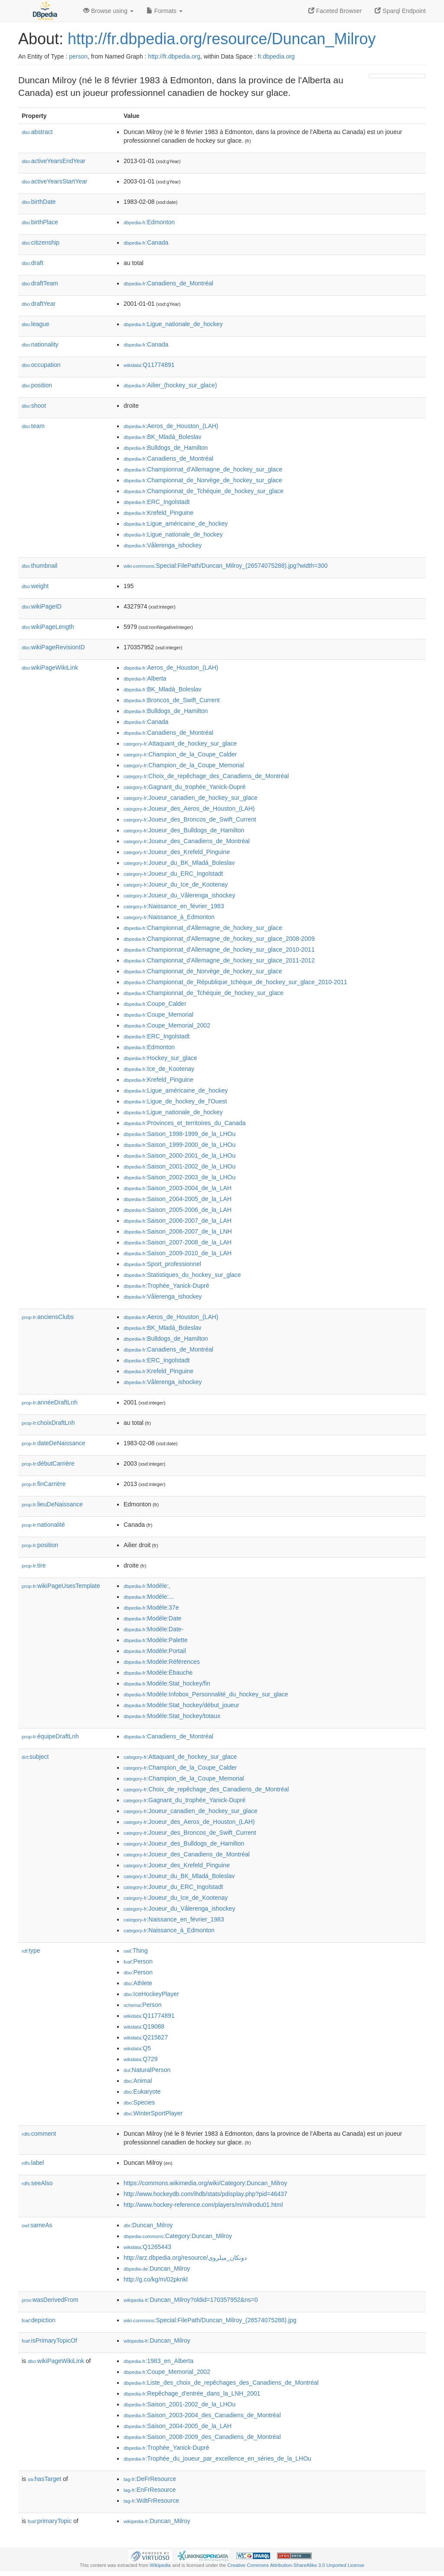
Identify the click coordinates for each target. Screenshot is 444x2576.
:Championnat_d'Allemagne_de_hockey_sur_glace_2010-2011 (219, 949)
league (35, 324)
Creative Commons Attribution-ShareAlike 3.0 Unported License (295, 2565)
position (37, 385)
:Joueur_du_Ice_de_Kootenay (176, 884)
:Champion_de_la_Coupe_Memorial (184, 765)
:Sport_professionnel (162, 1263)
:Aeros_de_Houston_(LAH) (171, 425)
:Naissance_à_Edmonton (169, 916)
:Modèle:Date (153, 1618)
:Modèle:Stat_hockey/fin (167, 1683)
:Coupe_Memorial (158, 1014)
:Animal (138, 2080)
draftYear (39, 303)
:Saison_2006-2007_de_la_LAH (178, 1220)
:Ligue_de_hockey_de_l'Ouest (175, 1101)
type (31, 1950)
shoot (34, 405)
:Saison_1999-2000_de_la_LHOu (179, 1144)
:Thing (136, 1950)
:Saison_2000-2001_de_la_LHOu (179, 1155)
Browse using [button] (108, 10)
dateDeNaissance (53, 1443)
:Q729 (141, 2059)
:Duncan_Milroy (148, 2225)
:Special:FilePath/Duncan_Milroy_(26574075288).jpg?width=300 (226, 565)
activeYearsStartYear (55, 181)
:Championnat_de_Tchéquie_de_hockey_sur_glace (204, 491)
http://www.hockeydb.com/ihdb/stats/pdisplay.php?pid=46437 (205, 2193)
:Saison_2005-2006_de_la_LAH (178, 1209)
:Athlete (138, 1983)
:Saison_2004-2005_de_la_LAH (178, 1198)
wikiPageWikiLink (50, 667)
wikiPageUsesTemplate (61, 1585)
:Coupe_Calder (155, 1003)
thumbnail (39, 565)
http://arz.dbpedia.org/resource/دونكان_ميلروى (185, 2257)
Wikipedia (160, 2565)
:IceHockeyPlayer (151, 1993)
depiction (39, 2320)
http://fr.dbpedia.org (174, 56)
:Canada (146, 242)
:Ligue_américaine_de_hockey (176, 523)
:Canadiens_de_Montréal (168, 283)
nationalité (43, 1524)
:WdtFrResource (151, 2500)
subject (35, 1756)
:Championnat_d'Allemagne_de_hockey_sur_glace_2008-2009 (219, 938)
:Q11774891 (149, 364)
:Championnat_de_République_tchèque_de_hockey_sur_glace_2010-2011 (235, 982)
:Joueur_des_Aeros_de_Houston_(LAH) (189, 808)
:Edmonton (149, 222)
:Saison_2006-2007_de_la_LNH (178, 1231)
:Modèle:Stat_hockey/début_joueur (181, 1705)
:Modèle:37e (151, 1607)
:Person (138, 1961)
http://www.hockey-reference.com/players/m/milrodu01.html (203, 2204)
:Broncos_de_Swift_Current (172, 700)
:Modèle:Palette (156, 1640)
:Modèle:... (149, 1596)
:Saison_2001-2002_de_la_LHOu (179, 1166)
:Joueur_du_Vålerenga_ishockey (179, 895)
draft (32, 262)
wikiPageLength (48, 626)
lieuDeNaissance (52, 1504)
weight (35, 586)
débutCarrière (48, 1463)
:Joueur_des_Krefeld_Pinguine (177, 851)
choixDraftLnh (48, 1422)
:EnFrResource (150, 2489)
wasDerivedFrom (50, 2299)
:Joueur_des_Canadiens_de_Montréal (187, 841)
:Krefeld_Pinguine (158, 512)
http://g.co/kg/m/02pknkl (156, 2279)
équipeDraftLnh (50, 1736)
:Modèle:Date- (153, 1629)
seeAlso (37, 2183)
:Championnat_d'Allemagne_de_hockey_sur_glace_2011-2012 (219, 960)
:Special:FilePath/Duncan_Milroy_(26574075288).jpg (210, 2320)
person (78, 56)
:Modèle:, (147, 1585)
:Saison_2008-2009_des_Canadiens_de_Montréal (202, 2436)
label (33, 2162)
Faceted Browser (335, 10)
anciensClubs (48, 1316)
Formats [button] (165, 10)
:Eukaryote (142, 2091)
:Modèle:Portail (155, 1650)
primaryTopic (50, 2520)
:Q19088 (144, 2026)
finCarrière (43, 1483)
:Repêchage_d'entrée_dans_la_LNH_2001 (192, 2393)
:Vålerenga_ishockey (163, 545)
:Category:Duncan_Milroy (178, 2235)
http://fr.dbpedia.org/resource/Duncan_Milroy (221, 39)
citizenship (40, 242)
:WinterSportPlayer (153, 2113)
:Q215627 (146, 2037)
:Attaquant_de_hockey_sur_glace (180, 743)
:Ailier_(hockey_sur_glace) (170, 385)
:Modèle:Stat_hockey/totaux (172, 1715)
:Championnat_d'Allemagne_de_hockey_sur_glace (203, 469)
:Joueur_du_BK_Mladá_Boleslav (179, 862)
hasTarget (44, 2478)
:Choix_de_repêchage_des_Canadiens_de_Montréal (206, 775)
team (33, 425)
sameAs (37, 2225)
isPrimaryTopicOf (49, 2340)
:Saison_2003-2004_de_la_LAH (178, 1188)
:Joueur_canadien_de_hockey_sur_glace (191, 797)
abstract (37, 131)
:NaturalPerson (147, 2069)
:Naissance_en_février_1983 (174, 906)
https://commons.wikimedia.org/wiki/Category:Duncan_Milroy (205, 2183)
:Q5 (137, 2048)
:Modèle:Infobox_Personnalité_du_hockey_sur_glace (206, 1694)
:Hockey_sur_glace (160, 1057)
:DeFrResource (150, 2478)
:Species (139, 2102)
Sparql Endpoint (400, 10)
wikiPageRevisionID (53, 647)
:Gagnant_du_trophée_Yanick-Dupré (184, 786)
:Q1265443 (147, 2246)
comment (39, 2133)
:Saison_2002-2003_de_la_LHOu (179, 1177)
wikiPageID (42, 606)
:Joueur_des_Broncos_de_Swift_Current (190, 819)
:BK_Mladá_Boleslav (163, 436)
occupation (41, 364)
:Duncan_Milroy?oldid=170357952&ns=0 (191, 2299)
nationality (40, 344)
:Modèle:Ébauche (158, 1672)
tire (34, 1565)
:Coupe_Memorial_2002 (167, 1025)
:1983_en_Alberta (158, 2360)
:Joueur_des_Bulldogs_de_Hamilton (184, 830)
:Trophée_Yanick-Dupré (166, 1285)
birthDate (39, 201)
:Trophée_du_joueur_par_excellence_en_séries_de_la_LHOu (217, 2458)
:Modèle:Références (162, 1661)
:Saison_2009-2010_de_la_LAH (178, 1253)
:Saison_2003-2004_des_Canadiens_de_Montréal (202, 2415)
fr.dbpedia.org (276, 56)
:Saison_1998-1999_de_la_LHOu (179, 1133)
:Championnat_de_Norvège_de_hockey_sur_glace (203, 480)
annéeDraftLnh (50, 1402)
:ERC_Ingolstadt (156, 501)
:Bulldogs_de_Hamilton (166, 447)
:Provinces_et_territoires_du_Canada (185, 1122)
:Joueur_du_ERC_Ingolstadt (173, 873)
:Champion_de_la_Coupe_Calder (180, 754)
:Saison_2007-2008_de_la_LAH (178, 1242)
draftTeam (40, 283)
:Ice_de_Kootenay (159, 1068)
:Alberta (145, 678)
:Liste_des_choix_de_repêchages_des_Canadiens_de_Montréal (221, 2382)
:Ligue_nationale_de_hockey (173, 324)
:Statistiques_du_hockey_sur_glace (182, 1274)
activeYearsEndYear (53, 160)
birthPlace (40, 222)
